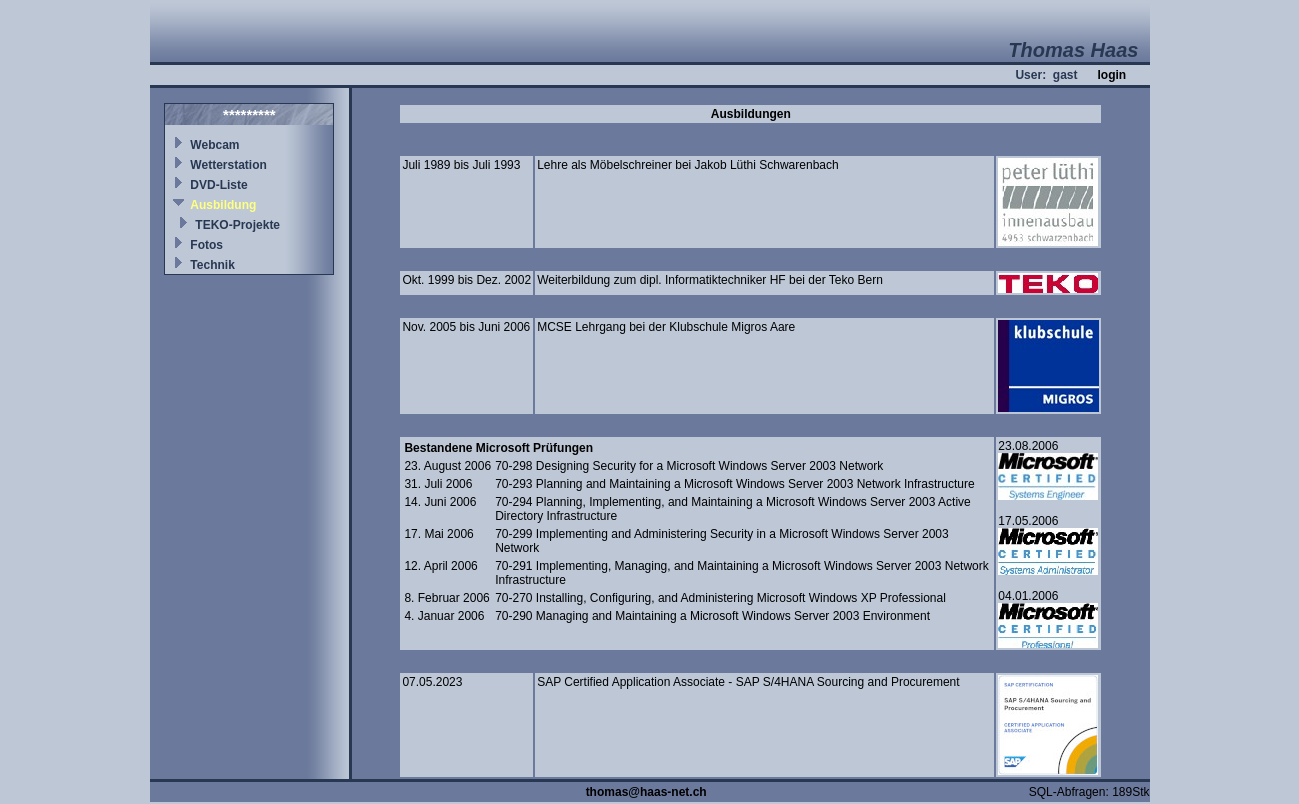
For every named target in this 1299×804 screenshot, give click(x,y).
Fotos (206, 245)
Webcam (214, 145)
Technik (212, 265)
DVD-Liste (218, 185)
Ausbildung (223, 205)
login (1111, 75)
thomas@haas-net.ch (646, 792)
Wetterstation (228, 165)
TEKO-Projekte (237, 225)
